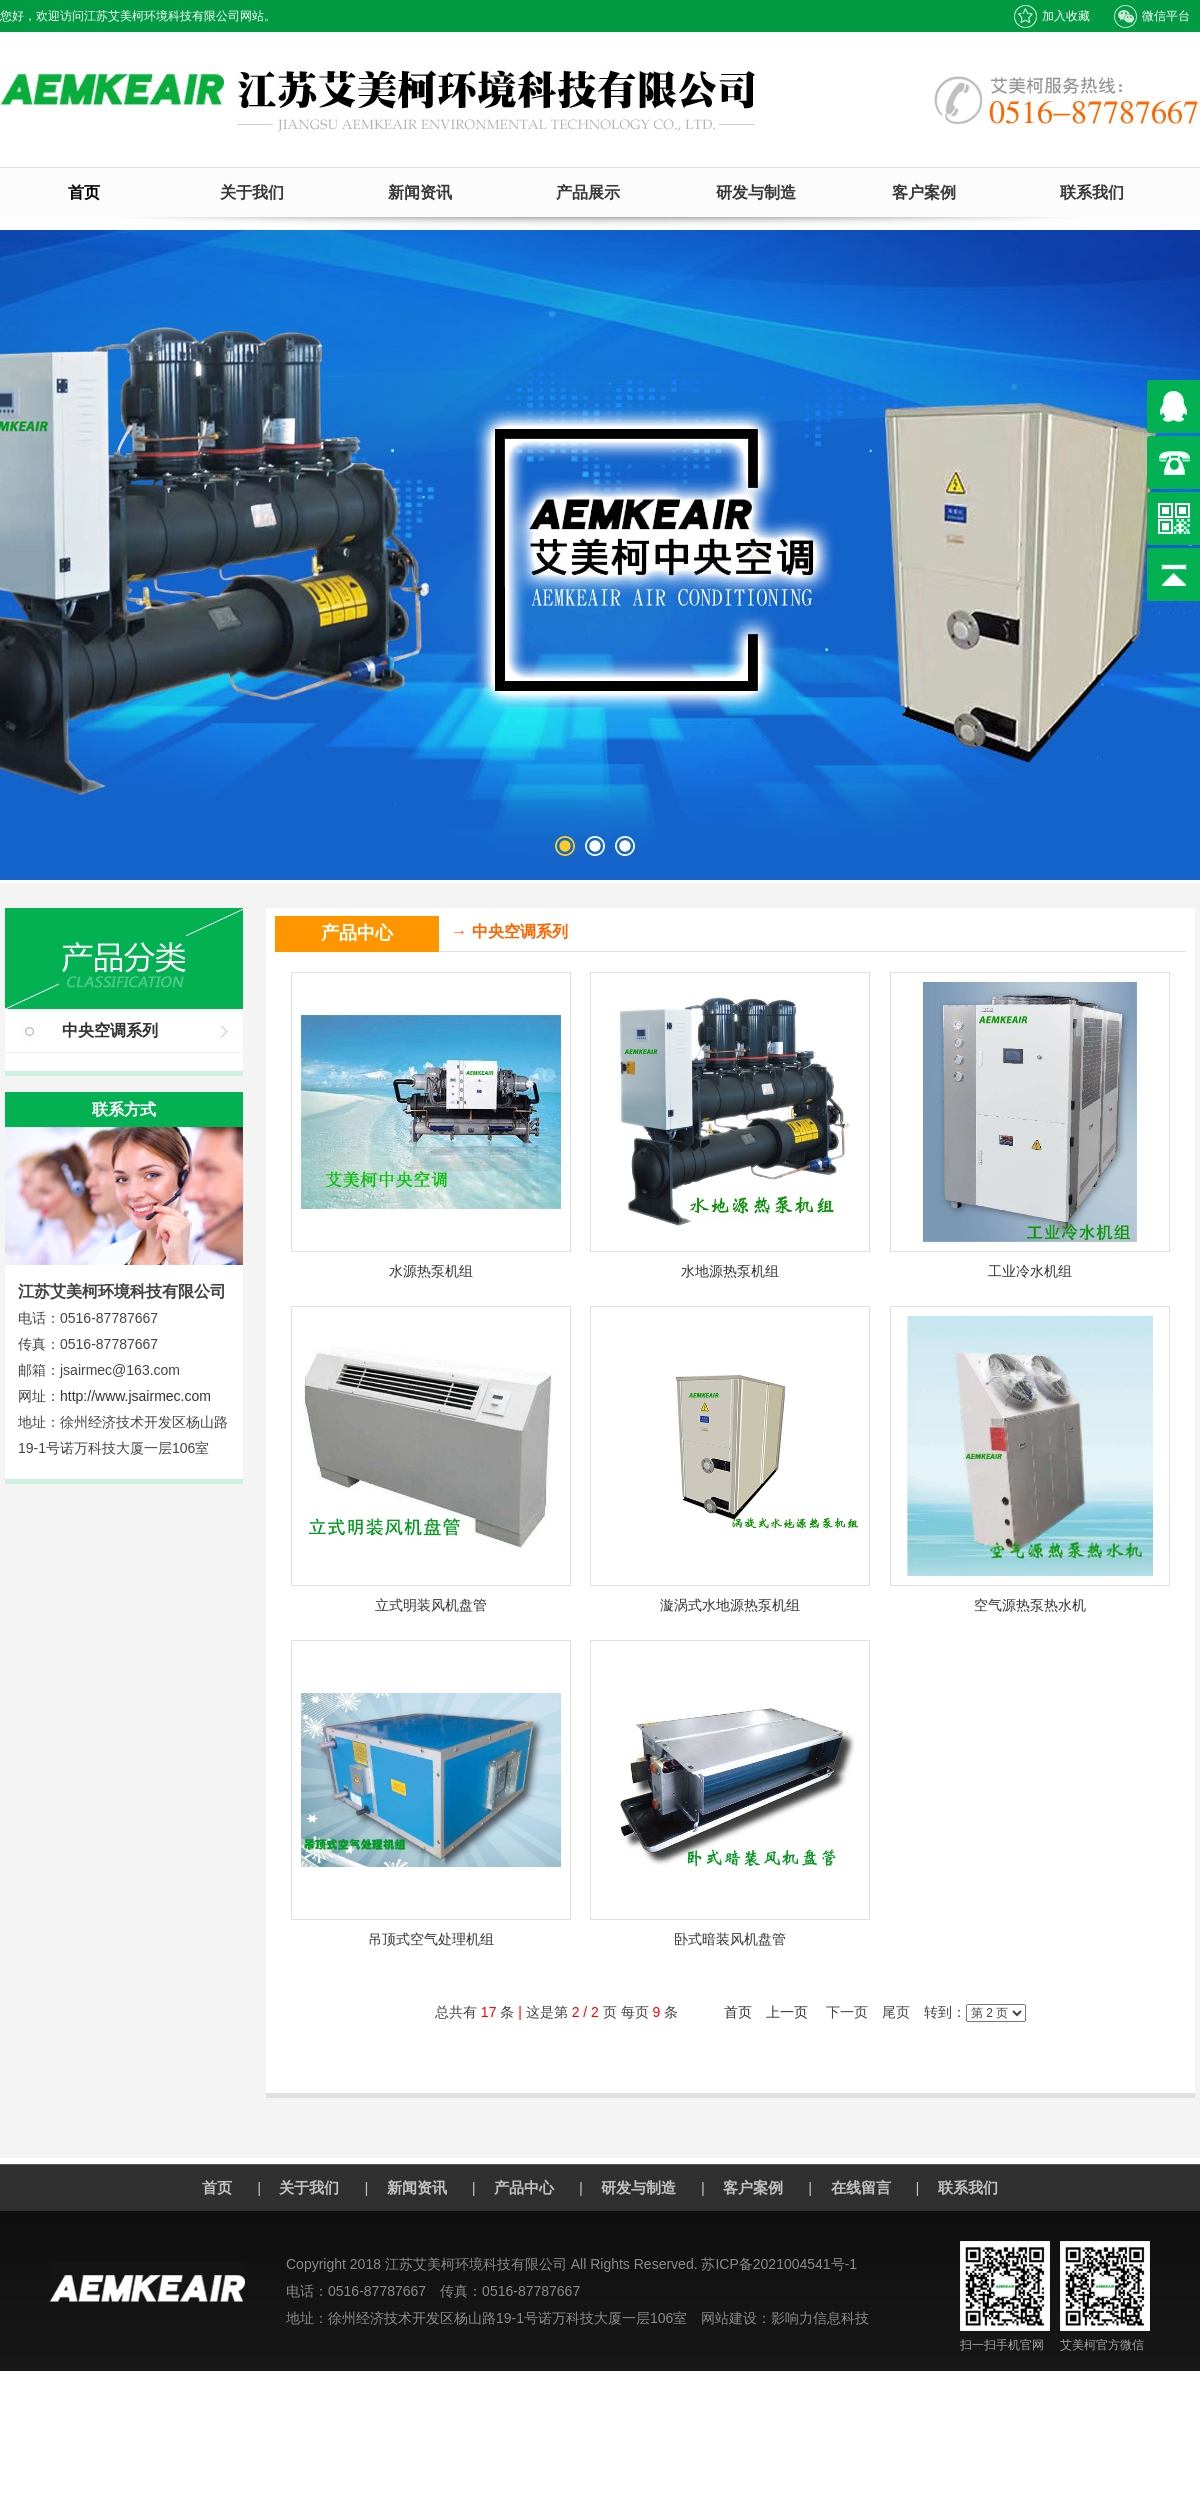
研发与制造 (756, 192)
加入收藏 (1051, 16)
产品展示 (588, 192)
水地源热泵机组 (730, 1271)
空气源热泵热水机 (1030, 1605)
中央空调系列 (110, 1030)
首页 (84, 192)
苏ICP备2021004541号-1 (779, 2264)
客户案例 (924, 192)
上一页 (787, 2012)
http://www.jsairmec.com (135, 1396)
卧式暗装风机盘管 (730, 1939)
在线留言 (861, 2187)
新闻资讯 (420, 192)
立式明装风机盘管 (431, 1605)
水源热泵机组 (431, 1271)
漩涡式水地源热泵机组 (730, 1605)
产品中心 (524, 2187)
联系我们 (1092, 192)
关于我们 (252, 192)
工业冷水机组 (1030, 1271)
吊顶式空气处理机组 (431, 1939)
